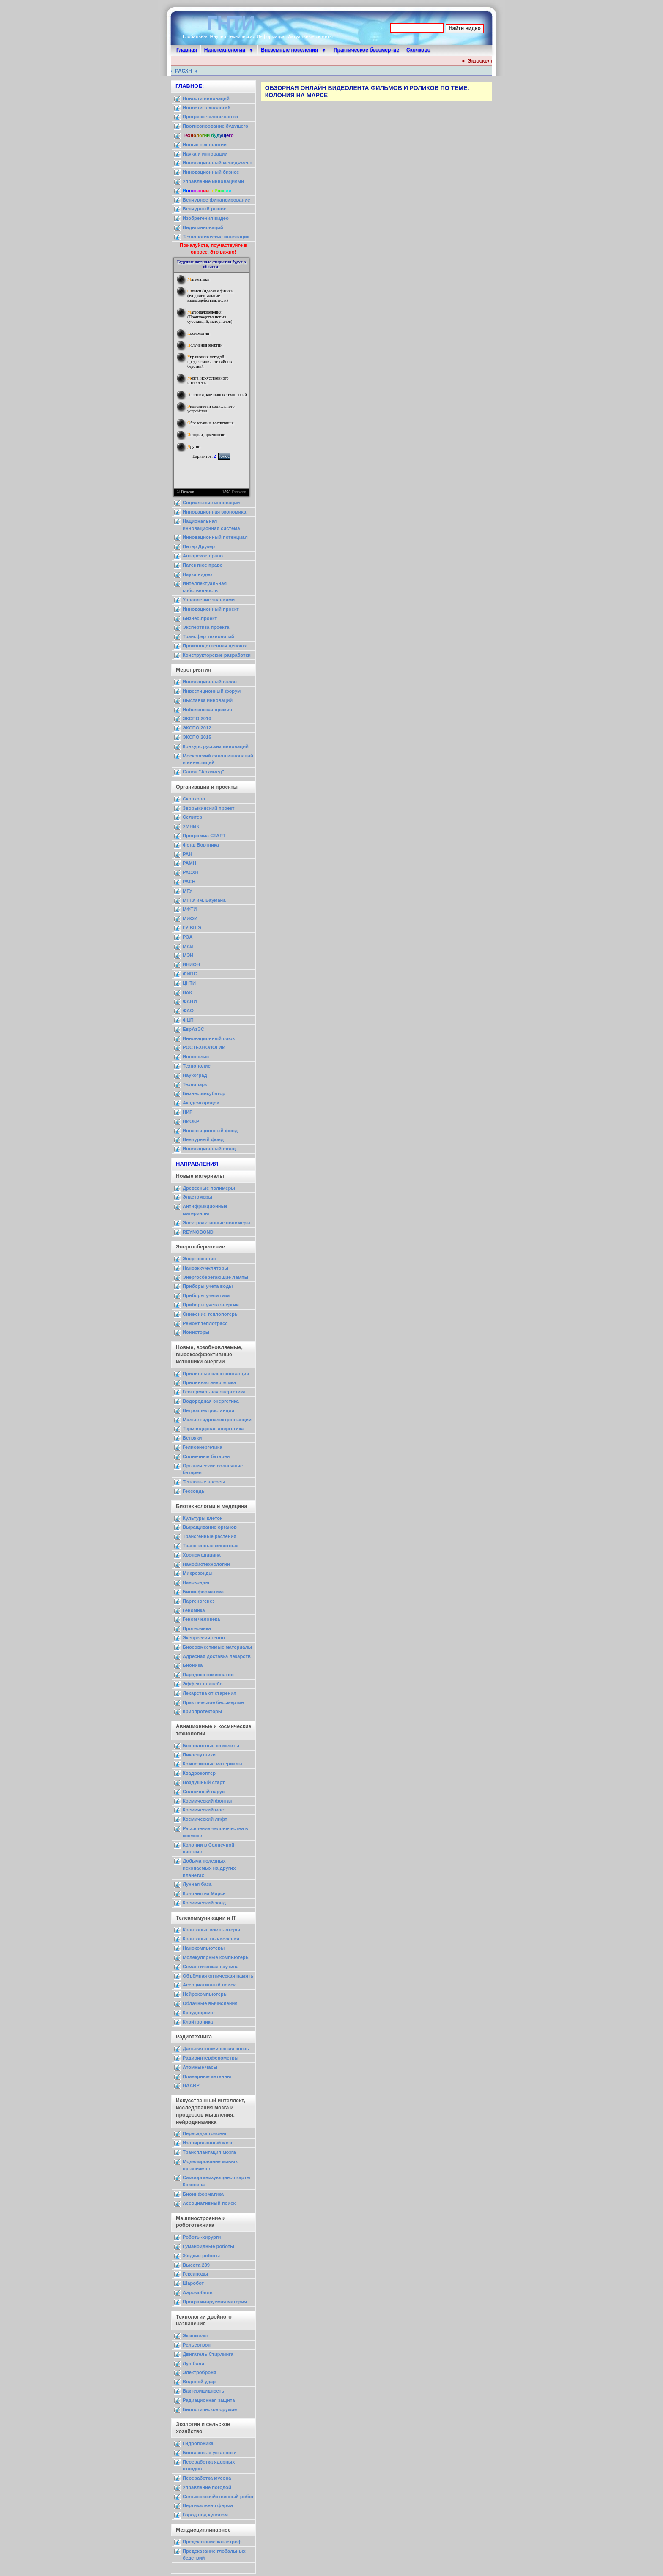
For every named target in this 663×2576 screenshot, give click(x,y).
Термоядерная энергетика (213, 1428)
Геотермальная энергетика (214, 1391)
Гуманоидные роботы (208, 2246)
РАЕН (189, 881)
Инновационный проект (211, 609)
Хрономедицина (202, 1554)
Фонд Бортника (201, 844)
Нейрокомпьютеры (205, 1994)
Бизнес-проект (200, 618)
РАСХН (188, 71)
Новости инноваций (206, 98)
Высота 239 (196, 2264)
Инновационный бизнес (211, 172)
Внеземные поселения (289, 50)
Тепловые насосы (204, 1481)
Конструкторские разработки (217, 655)
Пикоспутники (199, 1754)
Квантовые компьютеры (211, 1929)
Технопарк (195, 1084)
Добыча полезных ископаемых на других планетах (209, 1868)
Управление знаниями (209, 599)
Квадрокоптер (199, 1773)
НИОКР (191, 1121)
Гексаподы (195, 2273)
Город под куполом (205, 2514)
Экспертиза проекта (206, 627)
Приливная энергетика (209, 1382)
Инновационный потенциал (215, 537)
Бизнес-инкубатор (204, 1093)
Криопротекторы (202, 1711)
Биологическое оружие (210, 2409)
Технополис (197, 1065)
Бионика (193, 1665)
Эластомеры (197, 1196)
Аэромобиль (198, 2292)
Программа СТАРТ (204, 835)
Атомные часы (200, 2067)
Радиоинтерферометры (210, 2057)
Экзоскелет (490, 61)
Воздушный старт (204, 1782)
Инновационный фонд (209, 1148)
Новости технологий (206, 107)
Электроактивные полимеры (217, 1222)
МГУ (187, 890)
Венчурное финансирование (216, 199)
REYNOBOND (198, 1232)
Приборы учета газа (206, 1295)
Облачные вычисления (210, 2003)
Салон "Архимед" (203, 771)
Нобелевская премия (207, 709)
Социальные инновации (211, 502)
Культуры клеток (202, 1518)
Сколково (418, 50)
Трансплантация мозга (209, 2152)
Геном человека (201, 1619)
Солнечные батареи (206, 1456)
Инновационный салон (210, 681)
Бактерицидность (203, 2390)
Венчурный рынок (204, 208)
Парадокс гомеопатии (208, 1674)
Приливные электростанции (216, 1373)
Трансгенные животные (210, 1545)
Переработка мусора (207, 2477)
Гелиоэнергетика (202, 1447)
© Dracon (186, 491)
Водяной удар (199, 2381)
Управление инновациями (213, 181)
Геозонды (194, 1491)
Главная (186, 50)
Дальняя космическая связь (216, 2048)
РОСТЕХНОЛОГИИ (204, 1047)
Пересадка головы (204, 2133)
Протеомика (197, 1628)
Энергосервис (199, 1258)
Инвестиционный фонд (210, 1130)
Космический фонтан (208, 1800)
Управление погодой (207, 2487)
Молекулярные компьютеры (216, 1957)
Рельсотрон (197, 2344)
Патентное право (203, 565)
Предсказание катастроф (212, 2541)
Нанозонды (196, 1582)
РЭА (188, 937)
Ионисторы (196, 1332)
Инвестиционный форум (212, 691)
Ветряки (192, 1437)
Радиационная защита (209, 2400)
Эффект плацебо (203, 1683)
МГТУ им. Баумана (204, 900)
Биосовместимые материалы (217, 1647)
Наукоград (195, 1075)
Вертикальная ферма (208, 2505)
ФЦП (188, 1019)
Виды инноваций (203, 227)
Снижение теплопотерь (210, 1314)
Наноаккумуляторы (205, 1267)
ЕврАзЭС (193, 1029)
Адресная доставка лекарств (217, 1656)
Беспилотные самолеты (211, 1745)
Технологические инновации (216, 236)
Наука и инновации (205, 153)
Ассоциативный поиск (209, 1984)
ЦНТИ (189, 983)
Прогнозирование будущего (215, 125)
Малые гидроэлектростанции (217, 1419)
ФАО (188, 1010)
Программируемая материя (215, 2301)
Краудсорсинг (199, 2012)
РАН (187, 854)
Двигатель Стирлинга (208, 2354)
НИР (188, 1112)
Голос (224, 456)
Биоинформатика (203, 1591)
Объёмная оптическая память (218, 1975)
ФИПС (190, 973)
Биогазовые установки (209, 2452)
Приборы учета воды (208, 1286)
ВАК (187, 992)
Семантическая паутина (211, 1966)
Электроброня (199, 2372)
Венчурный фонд (203, 1139)
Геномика (194, 1610)
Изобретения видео (206, 218)
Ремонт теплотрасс (205, 1323)
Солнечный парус (204, 1791)
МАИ (188, 946)
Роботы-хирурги (202, 2237)
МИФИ (190, 918)
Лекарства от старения (209, 1693)
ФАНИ (190, 1001)
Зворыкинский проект (209, 808)
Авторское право (203, 555)
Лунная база (197, 1884)
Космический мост (204, 1809)
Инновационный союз (209, 1038)
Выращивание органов (210, 1527)
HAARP (191, 2085)
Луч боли (193, 2363)
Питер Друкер (199, 546)
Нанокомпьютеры (204, 1947)
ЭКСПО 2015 (197, 737)
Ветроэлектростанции (208, 1410)
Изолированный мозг (208, 2142)
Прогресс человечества (210, 116)
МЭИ (188, 955)
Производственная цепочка (215, 645)
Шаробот (193, 2283)
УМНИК (191, 826)
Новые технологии (205, 144)
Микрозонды (198, 1573)
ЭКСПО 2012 (197, 727)
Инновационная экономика (214, 511)
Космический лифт (205, 1819)
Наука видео (197, 574)
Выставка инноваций (208, 700)
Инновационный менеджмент (217, 162)
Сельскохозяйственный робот (218, 2496)
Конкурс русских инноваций (216, 746)
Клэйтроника (198, 2021)
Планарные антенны (207, 2076)
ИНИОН (191, 964)
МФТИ (190, 909)
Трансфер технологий (208, 636)
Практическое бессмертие (366, 50)
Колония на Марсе (204, 1893)
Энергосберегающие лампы (215, 1277)
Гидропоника (198, 2443)
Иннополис (196, 1056)
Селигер (192, 817)
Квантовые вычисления (211, 1938)
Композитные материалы (212, 1763)
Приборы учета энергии (211, 1304)
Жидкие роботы (201, 2255)
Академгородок (201, 1102)
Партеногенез (199, 1601)
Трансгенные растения (209, 1536)
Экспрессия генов (204, 1637)
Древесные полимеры (209, 1188)
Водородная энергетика (211, 1401)
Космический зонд (204, 1902)
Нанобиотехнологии (206, 1564)
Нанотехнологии (225, 50)
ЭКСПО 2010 (197, 718)
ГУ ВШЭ (192, 927)
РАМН (189, 863)
